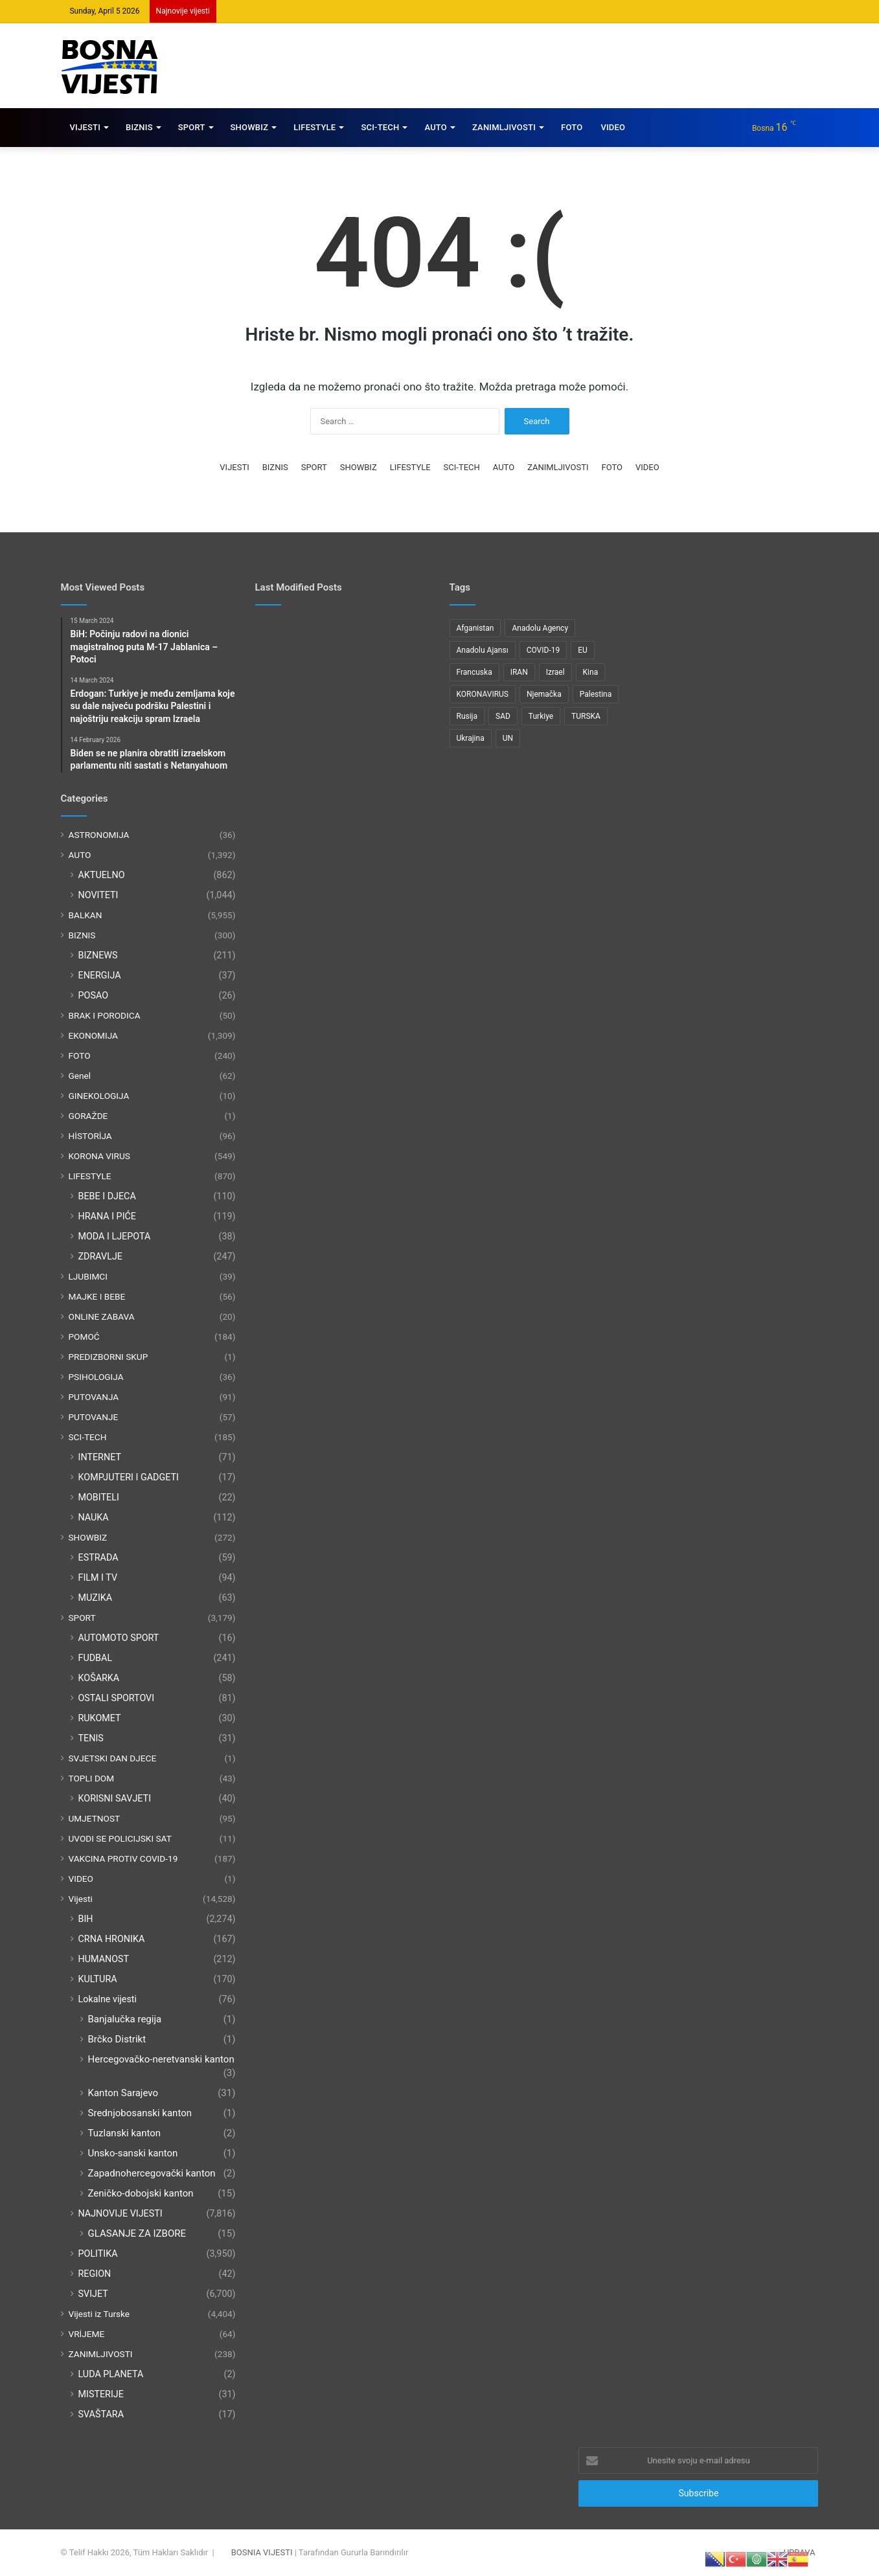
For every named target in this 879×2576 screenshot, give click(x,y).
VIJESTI (85, 127)
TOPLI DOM (92, 1778)
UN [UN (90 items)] (508, 738)
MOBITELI (98, 1497)
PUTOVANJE (94, 1417)
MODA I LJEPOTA (114, 1236)
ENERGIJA (99, 975)
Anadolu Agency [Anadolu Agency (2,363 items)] (540, 628)
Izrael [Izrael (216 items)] (555, 672)
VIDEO (612, 127)
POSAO (93, 995)
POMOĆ (84, 1336)
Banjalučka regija (125, 2019)
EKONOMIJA (94, 1035)
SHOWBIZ (250, 127)
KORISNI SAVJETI (115, 1798)
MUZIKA (95, 1597)
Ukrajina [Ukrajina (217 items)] (471, 738)
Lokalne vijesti (107, 1999)
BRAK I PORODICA (105, 1015)
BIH (85, 1919)
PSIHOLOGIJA (96, 1377)
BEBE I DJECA (107, 1196)
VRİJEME (87, 2334)
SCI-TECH (380, 127)
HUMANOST (104, 1959)
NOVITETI (98, 895)
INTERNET (100, 1457)
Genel (80, 1075)
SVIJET (93, 2293)
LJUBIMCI (88, 1276)
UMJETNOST (94, 1818)
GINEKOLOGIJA (99, 1095)
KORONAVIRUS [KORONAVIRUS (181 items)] (482, 694)
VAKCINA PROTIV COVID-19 (123, 1858)
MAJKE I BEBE (97, 1296)
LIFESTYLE (314, 127)
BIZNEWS (98, 955)
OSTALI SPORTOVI (116, 1698)
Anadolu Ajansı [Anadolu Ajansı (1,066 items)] (482, 650)
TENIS (91, 1738)
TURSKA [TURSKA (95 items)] (585, 716)
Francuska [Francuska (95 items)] (474, 672)
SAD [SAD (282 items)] (503, 716)
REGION (94, 2273)
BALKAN (85, 915)
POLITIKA (98, 2253)
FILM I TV (98, 1577)
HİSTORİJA (90, 1136)
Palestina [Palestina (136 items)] (596, 694)
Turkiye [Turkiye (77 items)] (541, 716)
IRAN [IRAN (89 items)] (519, 672)
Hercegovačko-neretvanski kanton (161, 2059)
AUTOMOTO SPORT (118, 1638)
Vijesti (81, 1898)
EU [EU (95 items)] (583, 650)
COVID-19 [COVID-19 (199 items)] (543, 650)
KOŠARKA (99, 1678)
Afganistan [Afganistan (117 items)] (475, 628)
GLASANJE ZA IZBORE (137, 2233)
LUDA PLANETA (111, 2374)
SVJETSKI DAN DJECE (113, 1758)
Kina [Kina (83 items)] (591, 672)
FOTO (571, 127)
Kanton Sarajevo (123, 2093)
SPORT (191, 127)
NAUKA (93, 1517)
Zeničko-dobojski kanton (141, 2193)
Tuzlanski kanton (124, 2133)
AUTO (435, 127)
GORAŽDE (88, 1116)
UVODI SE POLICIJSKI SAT (120, 1838)
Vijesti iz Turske (99, 2314)
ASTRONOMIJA (99, 835)
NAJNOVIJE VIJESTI (120, 2213)
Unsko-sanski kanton (133, 2153)
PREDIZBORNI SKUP (108, 1356)
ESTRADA (98, 1557)
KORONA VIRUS (99, 1156)
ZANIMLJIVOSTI (504, 127)
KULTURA (97, 1979)
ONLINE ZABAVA (102, 1316)
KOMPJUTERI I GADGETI (128, 1477)
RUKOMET (99, 1718)
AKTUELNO (101, 875)
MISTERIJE (101, 2394)
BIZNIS (139, 127)
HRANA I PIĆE (107, 1216)
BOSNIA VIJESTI (262, 2552)
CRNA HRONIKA (111, 1939)
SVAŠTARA (101, 2414)
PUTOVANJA (94, 1397)
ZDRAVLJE (100, 1256)
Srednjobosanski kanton (140, 2113)
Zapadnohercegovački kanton (152, 2173)
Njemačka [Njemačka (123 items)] (544, 694)
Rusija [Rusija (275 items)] (467, 716)
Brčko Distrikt (117, 2039)
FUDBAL (95, 1658)
